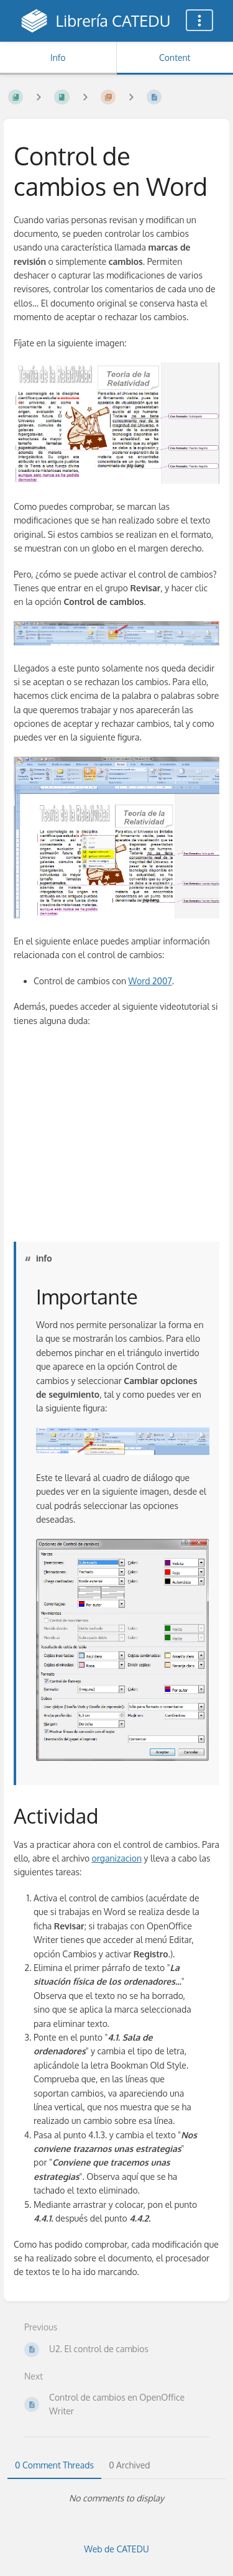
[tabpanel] (116, 2498)
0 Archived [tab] (129, 2465)
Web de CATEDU (116, 2549)
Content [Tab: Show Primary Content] (174, 57)
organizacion (117, 1858)
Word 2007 (150, 981)
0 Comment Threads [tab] (54, 2465)
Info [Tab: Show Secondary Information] (58, 57)
